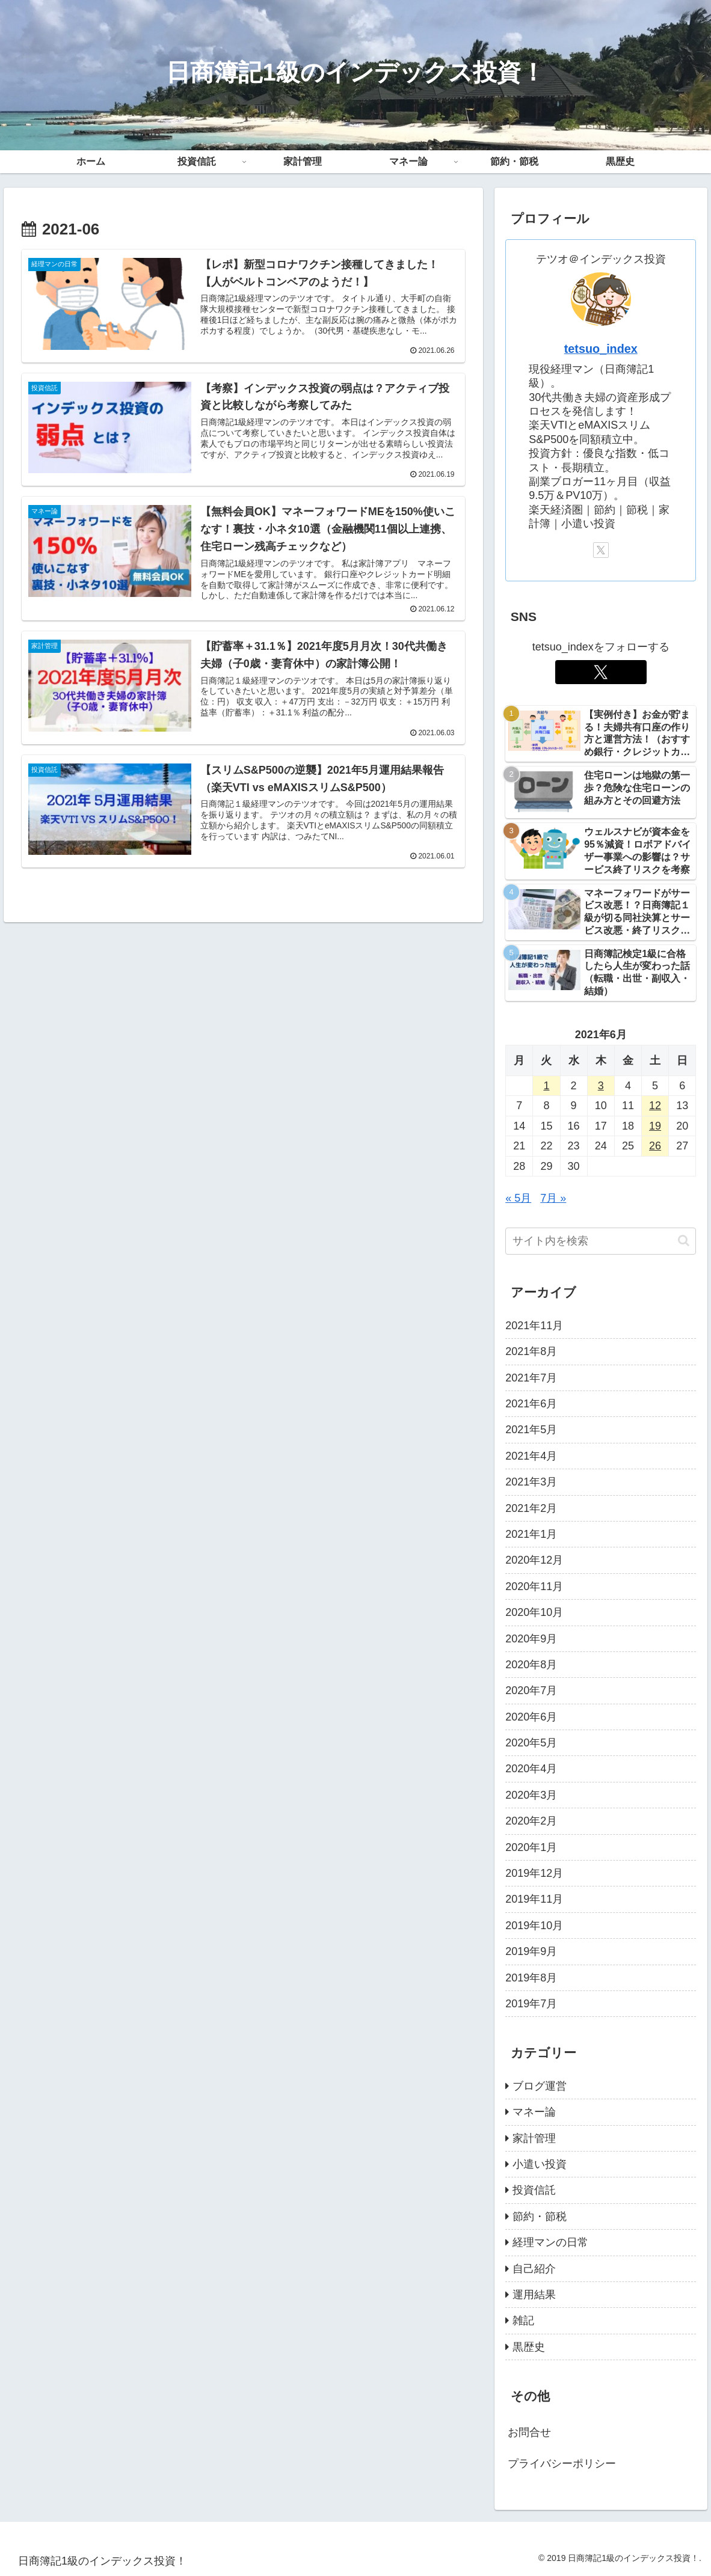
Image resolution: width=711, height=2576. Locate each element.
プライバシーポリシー (562, 2464)
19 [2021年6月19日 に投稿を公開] (655, 1126)
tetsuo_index (601, 348)
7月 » (553, 1198)
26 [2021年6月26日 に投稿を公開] (655, 1146)
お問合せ (529, 2432)
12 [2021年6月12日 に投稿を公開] (655, 1106)
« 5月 (518, 1198)
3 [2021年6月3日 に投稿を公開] (601, 1086)
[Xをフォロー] (601, 550)
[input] (600, 1241)
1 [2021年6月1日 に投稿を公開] (546, 1086)
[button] (683, 1240)
